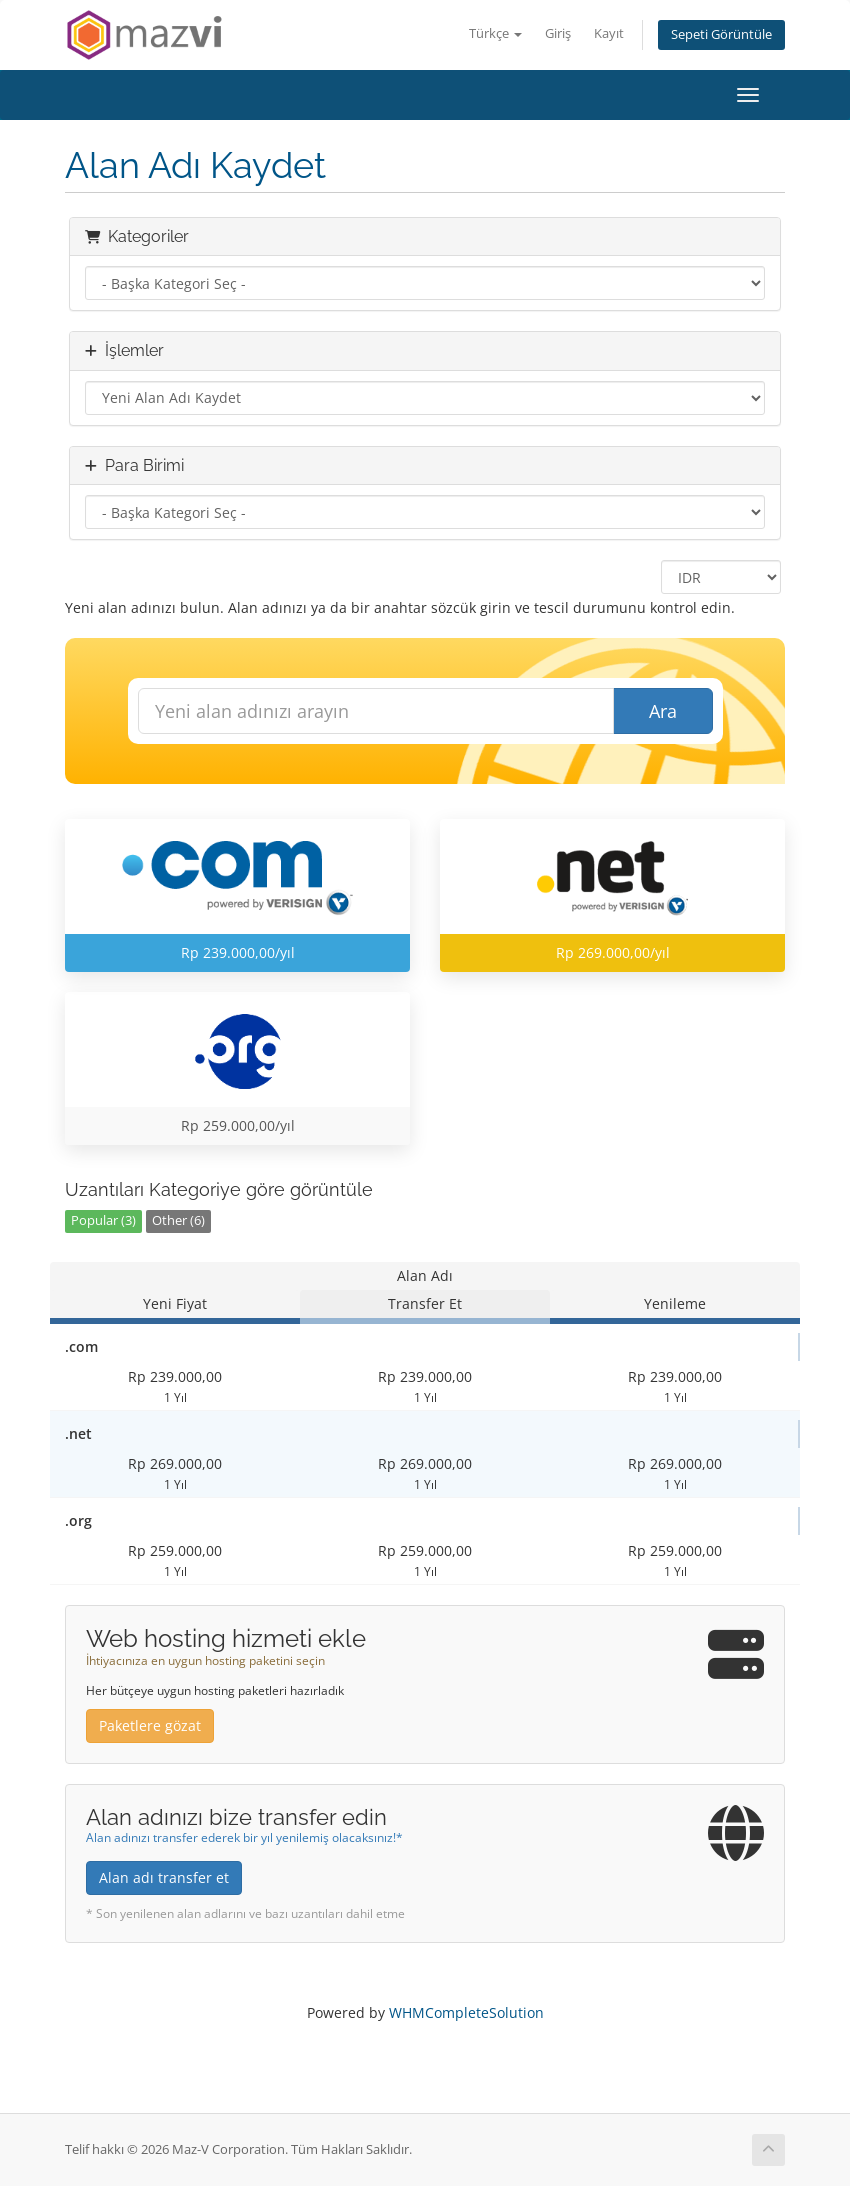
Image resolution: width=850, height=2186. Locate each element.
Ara (663, 711)
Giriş (558, 33)
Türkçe (495, 33)
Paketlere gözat (150, 1725)
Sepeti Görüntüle (721, 34)
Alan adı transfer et (164, 1877)
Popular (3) (103, 1220)
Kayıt (609, 33)
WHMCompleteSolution (466, 2012)
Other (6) (178, 1220)
